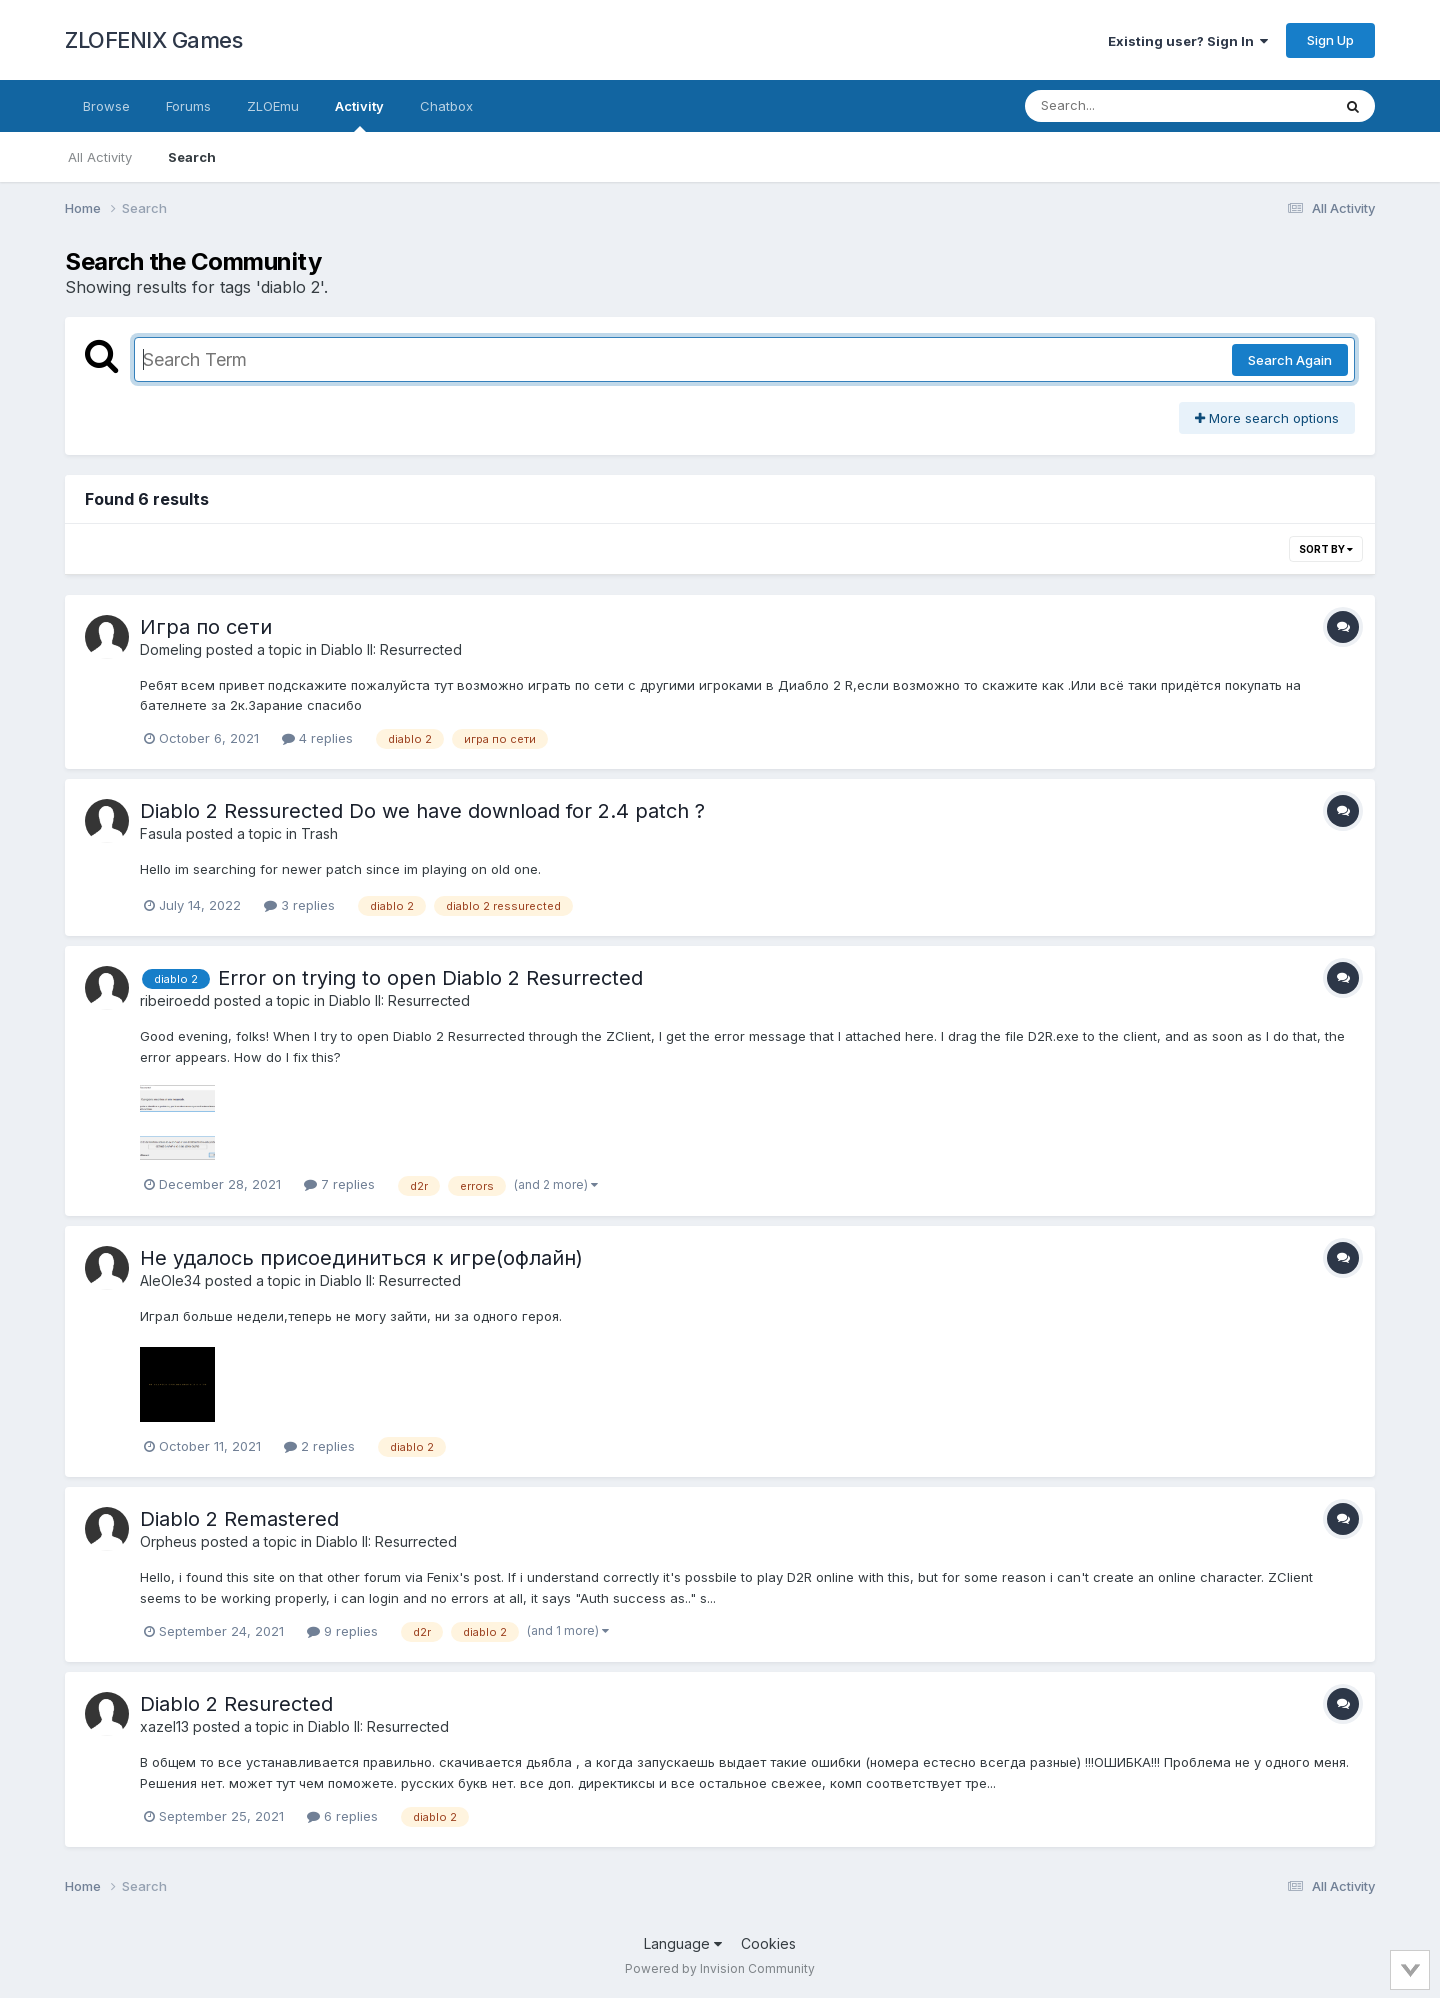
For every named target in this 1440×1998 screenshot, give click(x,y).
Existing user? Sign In (1188, 41)
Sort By (1326, 549)
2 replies (319, 1446)
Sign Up (1330, 40)
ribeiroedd (175, 1000)
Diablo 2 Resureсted (236, 1704)
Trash (319, 833)
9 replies (342, 1631)
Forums (188, 106)
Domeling (171, 649)
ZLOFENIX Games (153, 40)
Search (192, 157)
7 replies (339, 1184)
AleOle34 (170, 1280)
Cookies (768, 1943)
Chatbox (446, 106)
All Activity (100, 157)
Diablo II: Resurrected (391, 649)
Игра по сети (206, 627)
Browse (106, 106)
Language (683, 1943)
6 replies (342, 1816)
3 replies (299, 905)
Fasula (161, 833)
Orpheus (168, 1541)
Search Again (1290, 360)
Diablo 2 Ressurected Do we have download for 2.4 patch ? (422, 811)
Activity (359, 115)
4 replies (317, 738)
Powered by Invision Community (720, 1968)
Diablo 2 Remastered (239, 1519)
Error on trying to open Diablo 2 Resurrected (430, 978)
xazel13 (164, 1726)
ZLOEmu (273, 106)
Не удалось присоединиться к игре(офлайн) (361, 1258)
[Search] (1123, 106)
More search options (1267, 418)
